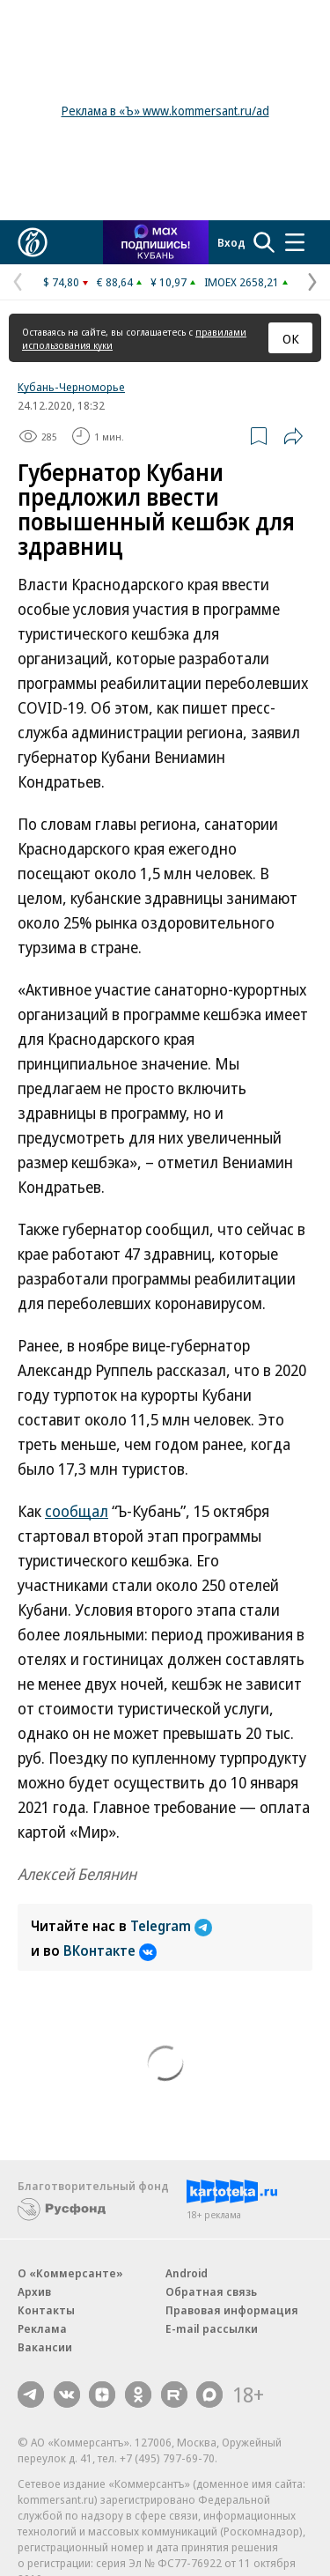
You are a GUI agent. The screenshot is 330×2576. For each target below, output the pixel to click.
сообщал (76, 1510)
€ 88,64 (115, 282)
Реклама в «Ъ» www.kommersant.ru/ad (165, 110)
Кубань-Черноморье (71, 387)
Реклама (42, 2328)
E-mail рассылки (211, 2328)
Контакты (46, 2310)
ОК (290, 338)
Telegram (171, 1926)
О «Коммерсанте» (70, 2273)
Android (186, 2273)
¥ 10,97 (168, 282)
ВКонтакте (110, 1950)
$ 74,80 (61, 282)
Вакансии (45, 2347)
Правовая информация (231, 2310)
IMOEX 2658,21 (241, 282)
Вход (231, 242)
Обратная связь (211, 2291)
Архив (34, 2291)
